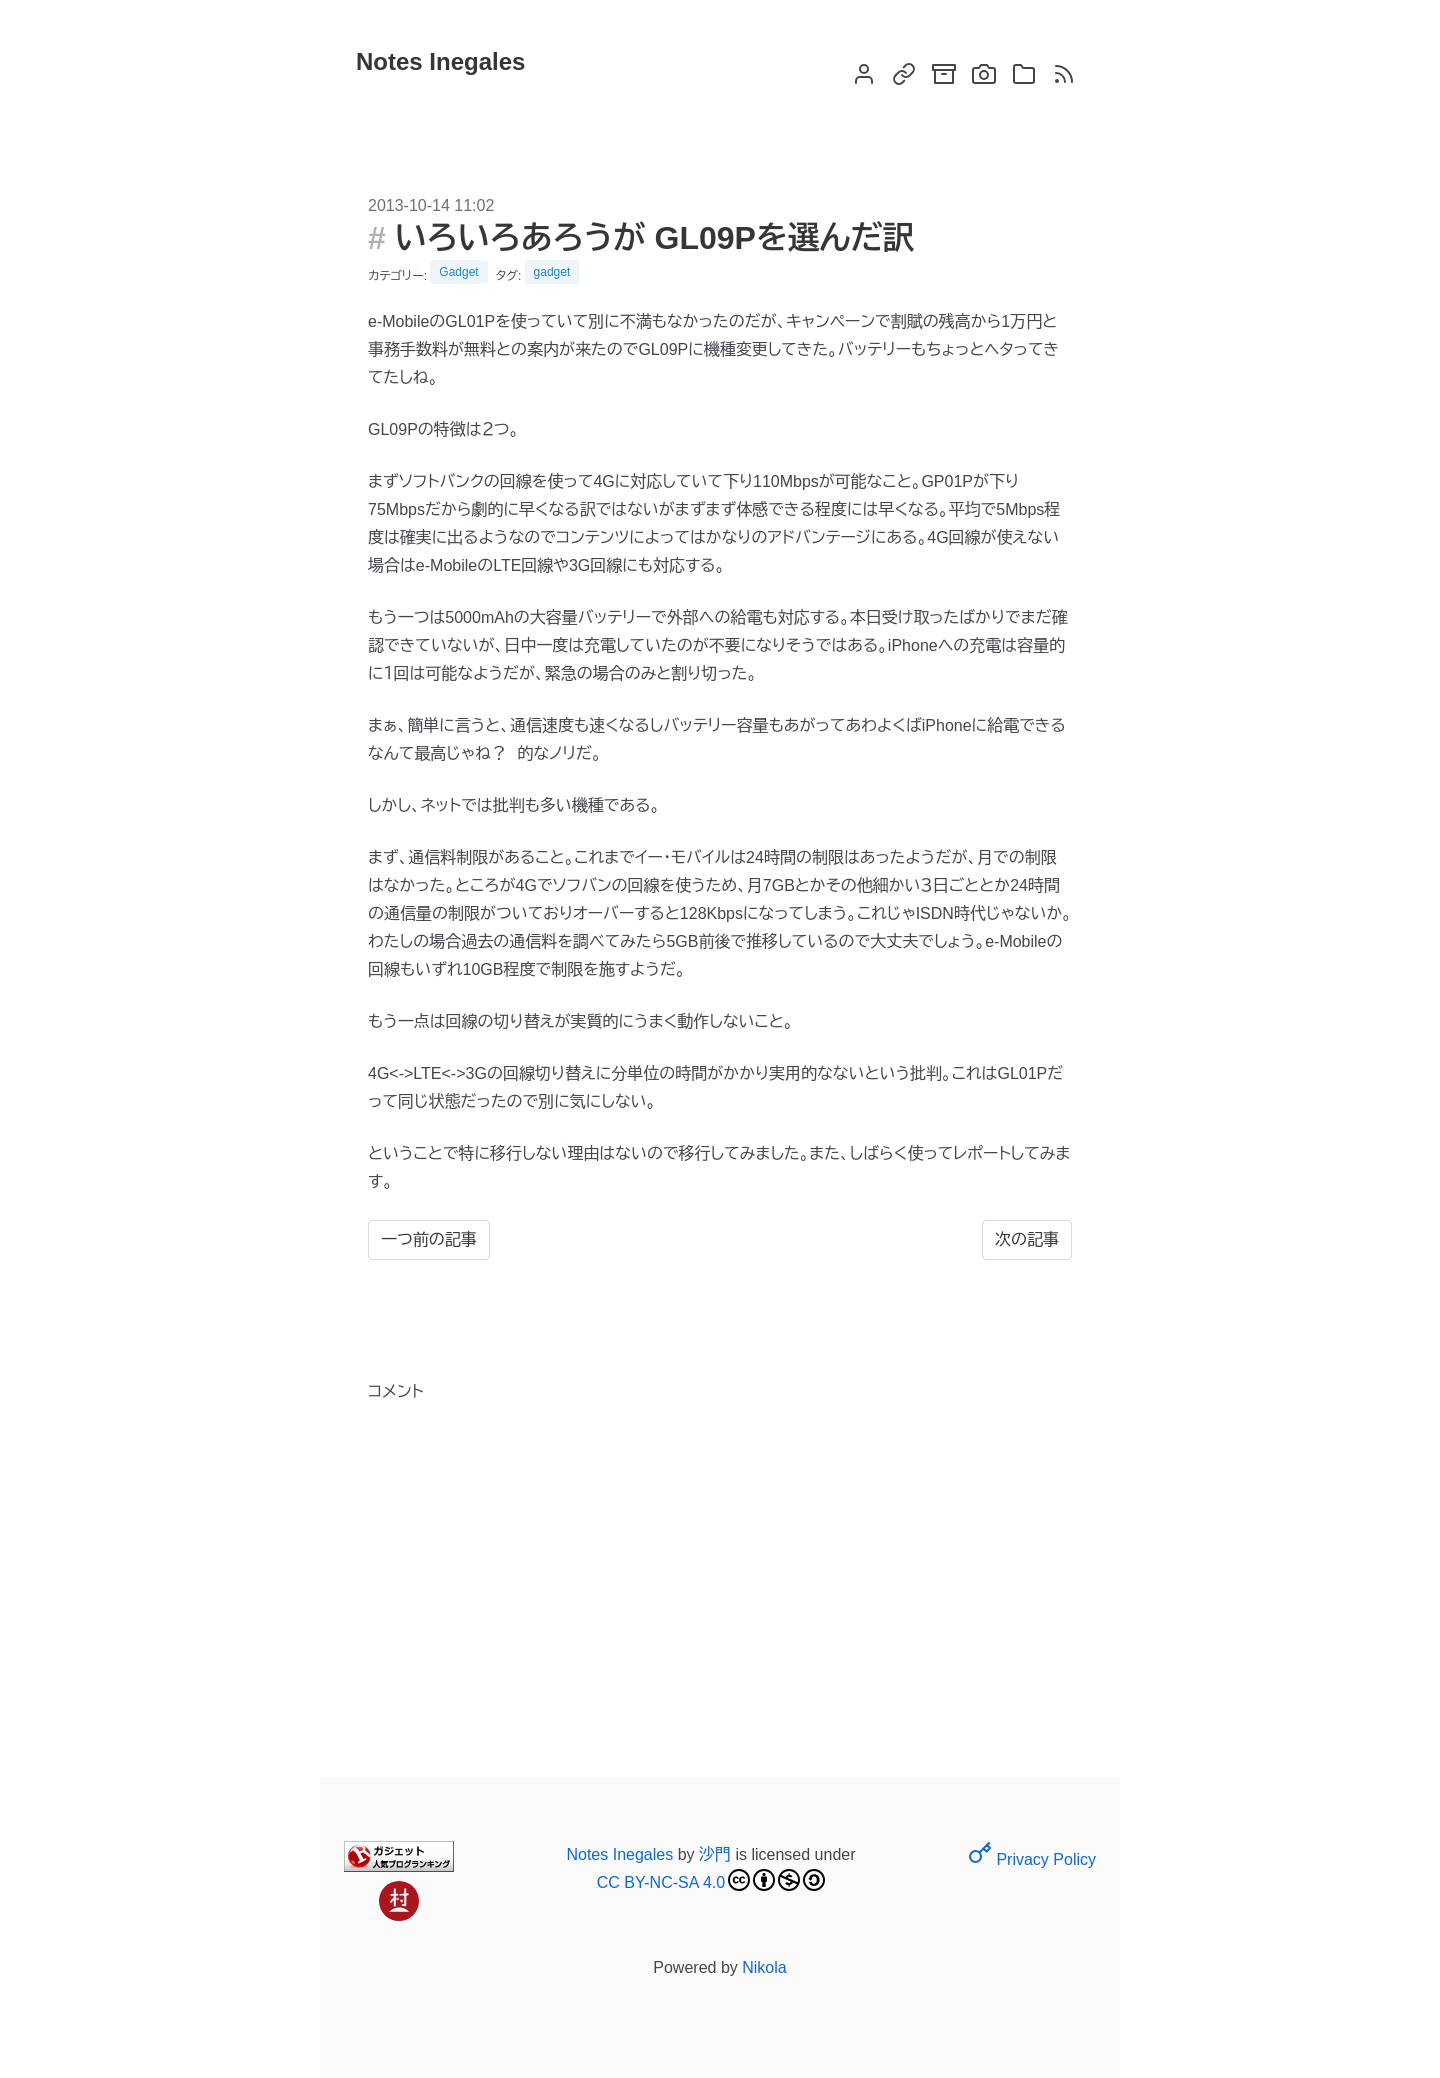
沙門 (715, 1854)
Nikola (764, 1967)
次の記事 (1027, 1239)
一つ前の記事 (429, 1239)
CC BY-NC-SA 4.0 (711, 1880)
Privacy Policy (1032, 1859)
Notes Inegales (619, 1854)
